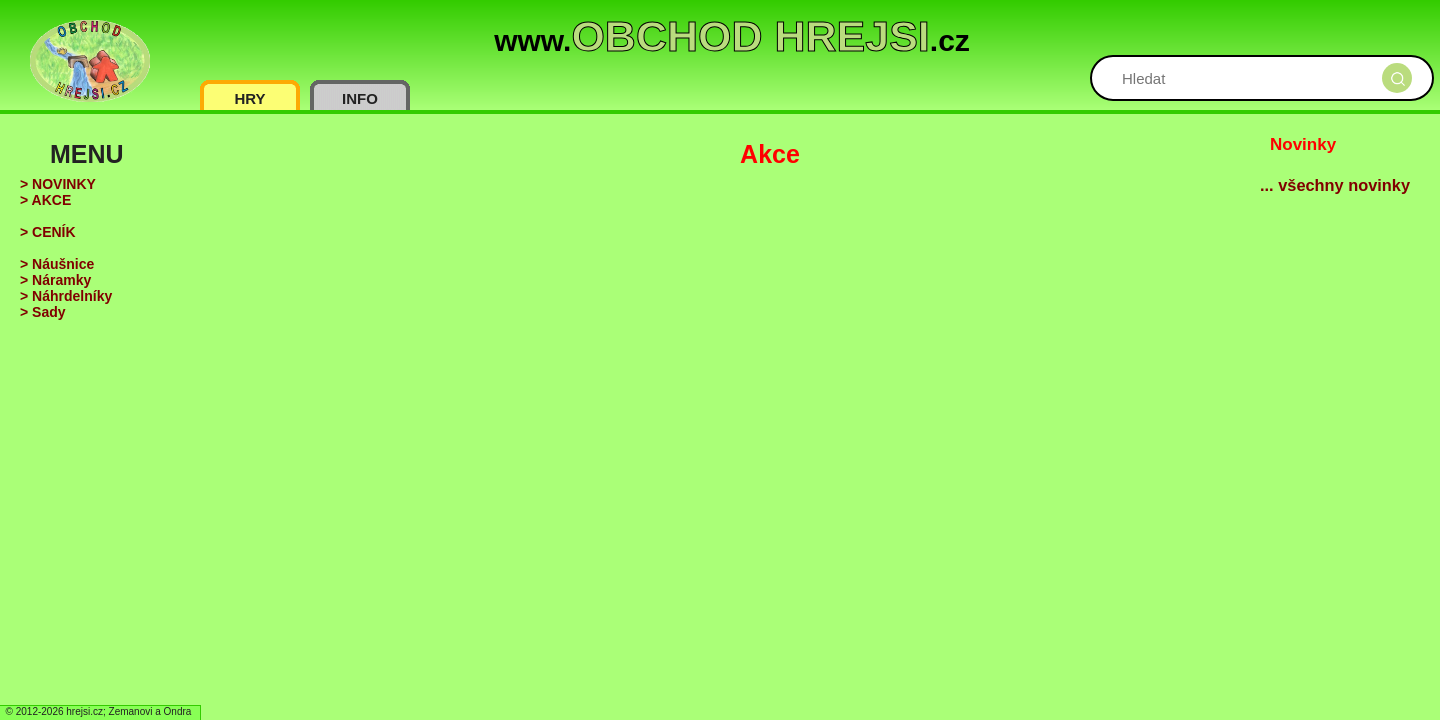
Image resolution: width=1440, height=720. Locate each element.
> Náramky (55, 280)
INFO (360, 98)
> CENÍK (48, 232)
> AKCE (45, 200)
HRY (249, 98)
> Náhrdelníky (66, 296)
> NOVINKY (58, 184)
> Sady (43, 312)
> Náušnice (57, 264)
